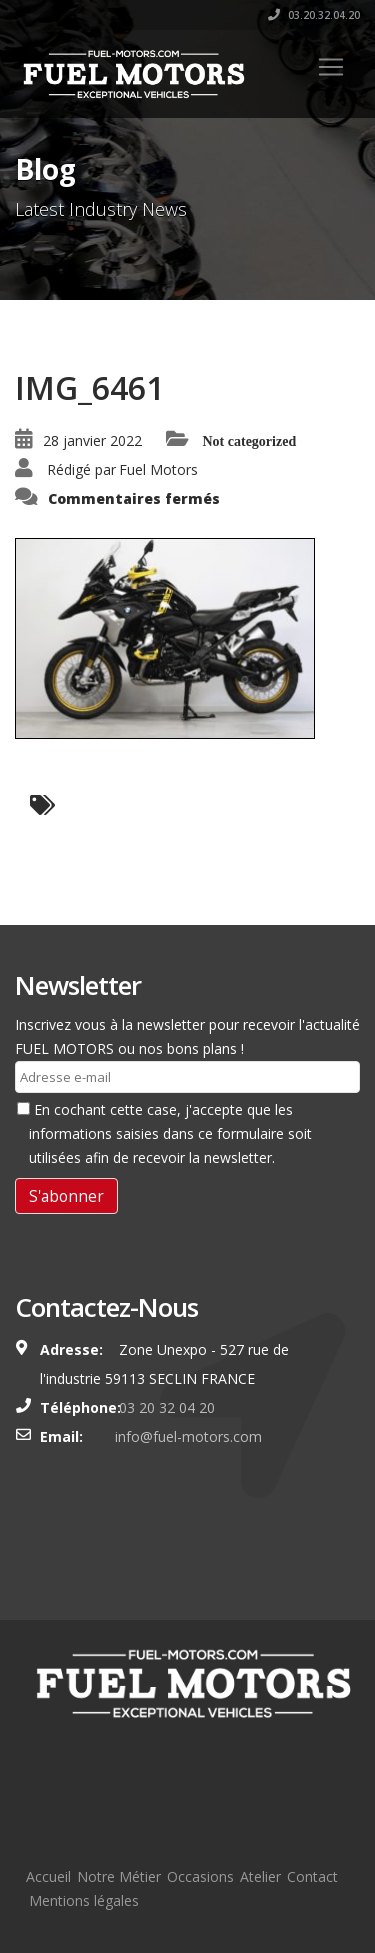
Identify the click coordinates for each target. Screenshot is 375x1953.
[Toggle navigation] (331, 67)
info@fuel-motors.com (188, 1436)
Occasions (200, 1876)
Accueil (48, 1876)
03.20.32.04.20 (314, 15)
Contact (312, 1876)
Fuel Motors (158, 469)
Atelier (260, 1876)
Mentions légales (84, 1900)
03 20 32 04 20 (165, 1407)
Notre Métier (119, 1876)
